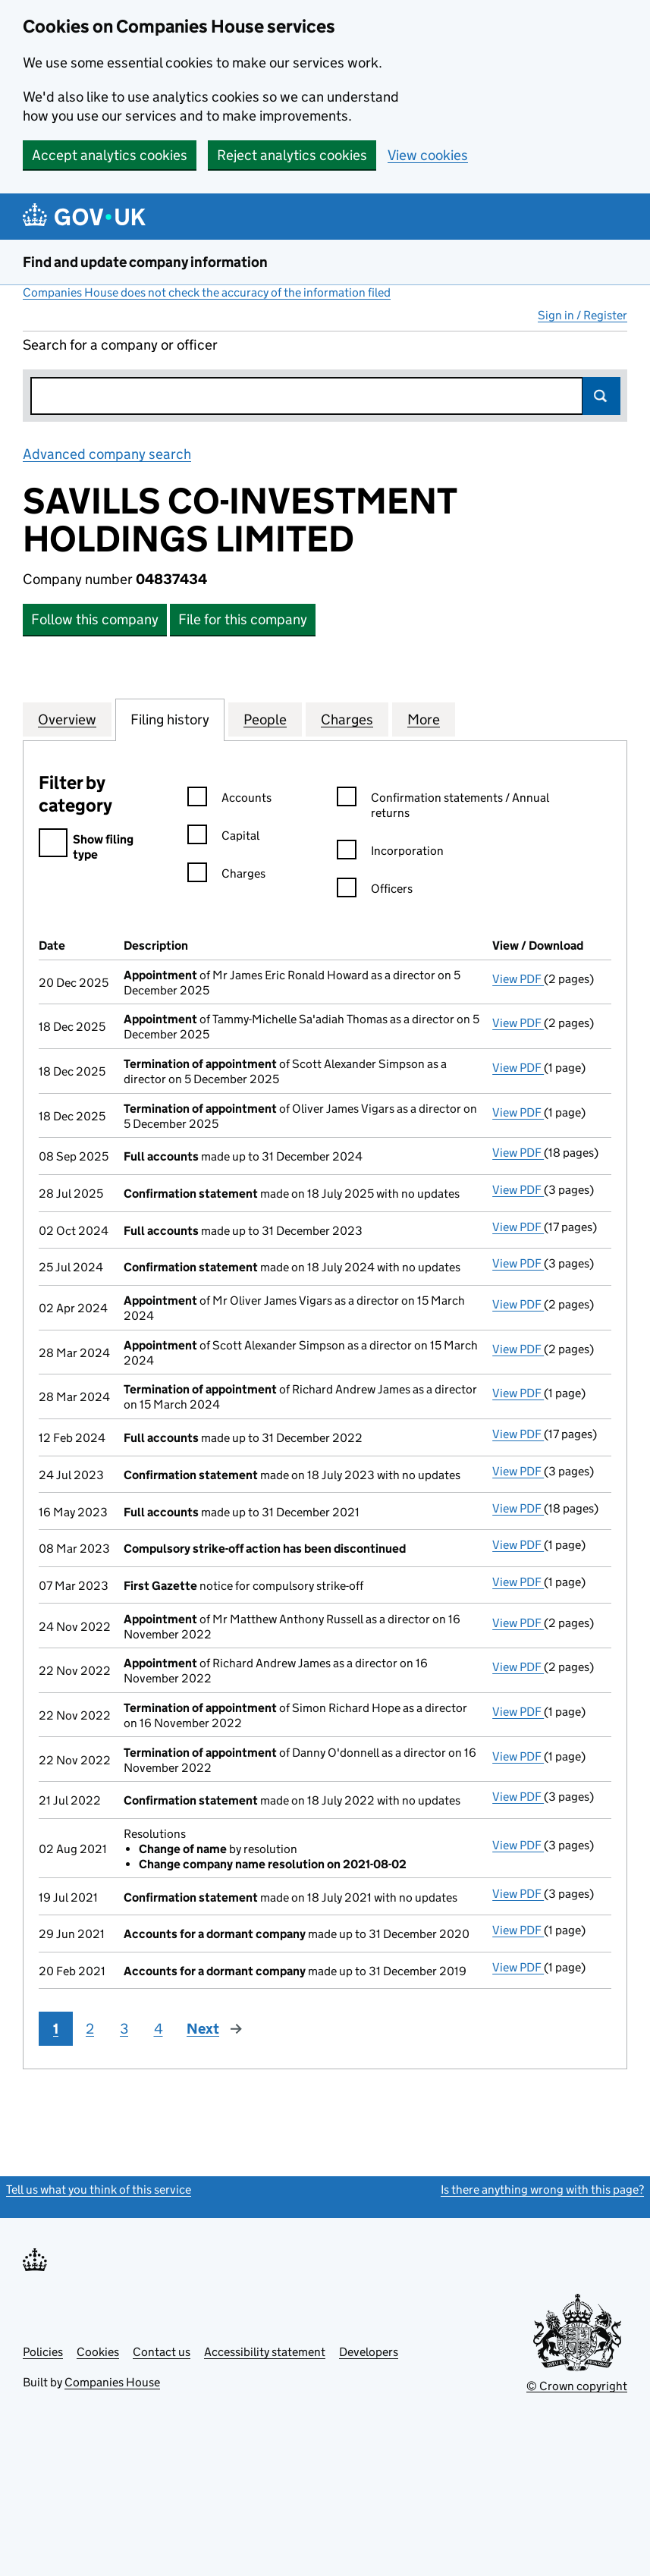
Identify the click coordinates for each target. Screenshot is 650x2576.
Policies (43, 2352)
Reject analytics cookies (292, 155)
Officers (375, 890)
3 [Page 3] (124, 2028)
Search (601, 396)
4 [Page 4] (158, 2028)
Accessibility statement (264, 2352)
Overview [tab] (67, 719)
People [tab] (265, 719)
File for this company (242, 619)
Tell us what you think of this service (98, 2189)
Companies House (112, 2382)
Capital (223, 837)
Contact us (161, 2352)
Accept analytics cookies (109, 155)
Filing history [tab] (169, 719)
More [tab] (423, 719)
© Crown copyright (576, 2386)
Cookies (98, 2352)
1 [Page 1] (55, 2028)
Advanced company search (107, 454)
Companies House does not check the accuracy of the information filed (207, 292)
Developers (368, 2352)
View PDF (518, 979)
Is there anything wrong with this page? (542, 2189)
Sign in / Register (582, 315)
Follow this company (95, 619)
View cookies (428, 155)
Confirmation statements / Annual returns (443, 805)
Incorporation (390, 852)
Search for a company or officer (120, 344)
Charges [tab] (347, 719)
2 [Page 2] (90, 2028)
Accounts (229, 799)
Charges (226, 875)
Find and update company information (145, 262)
